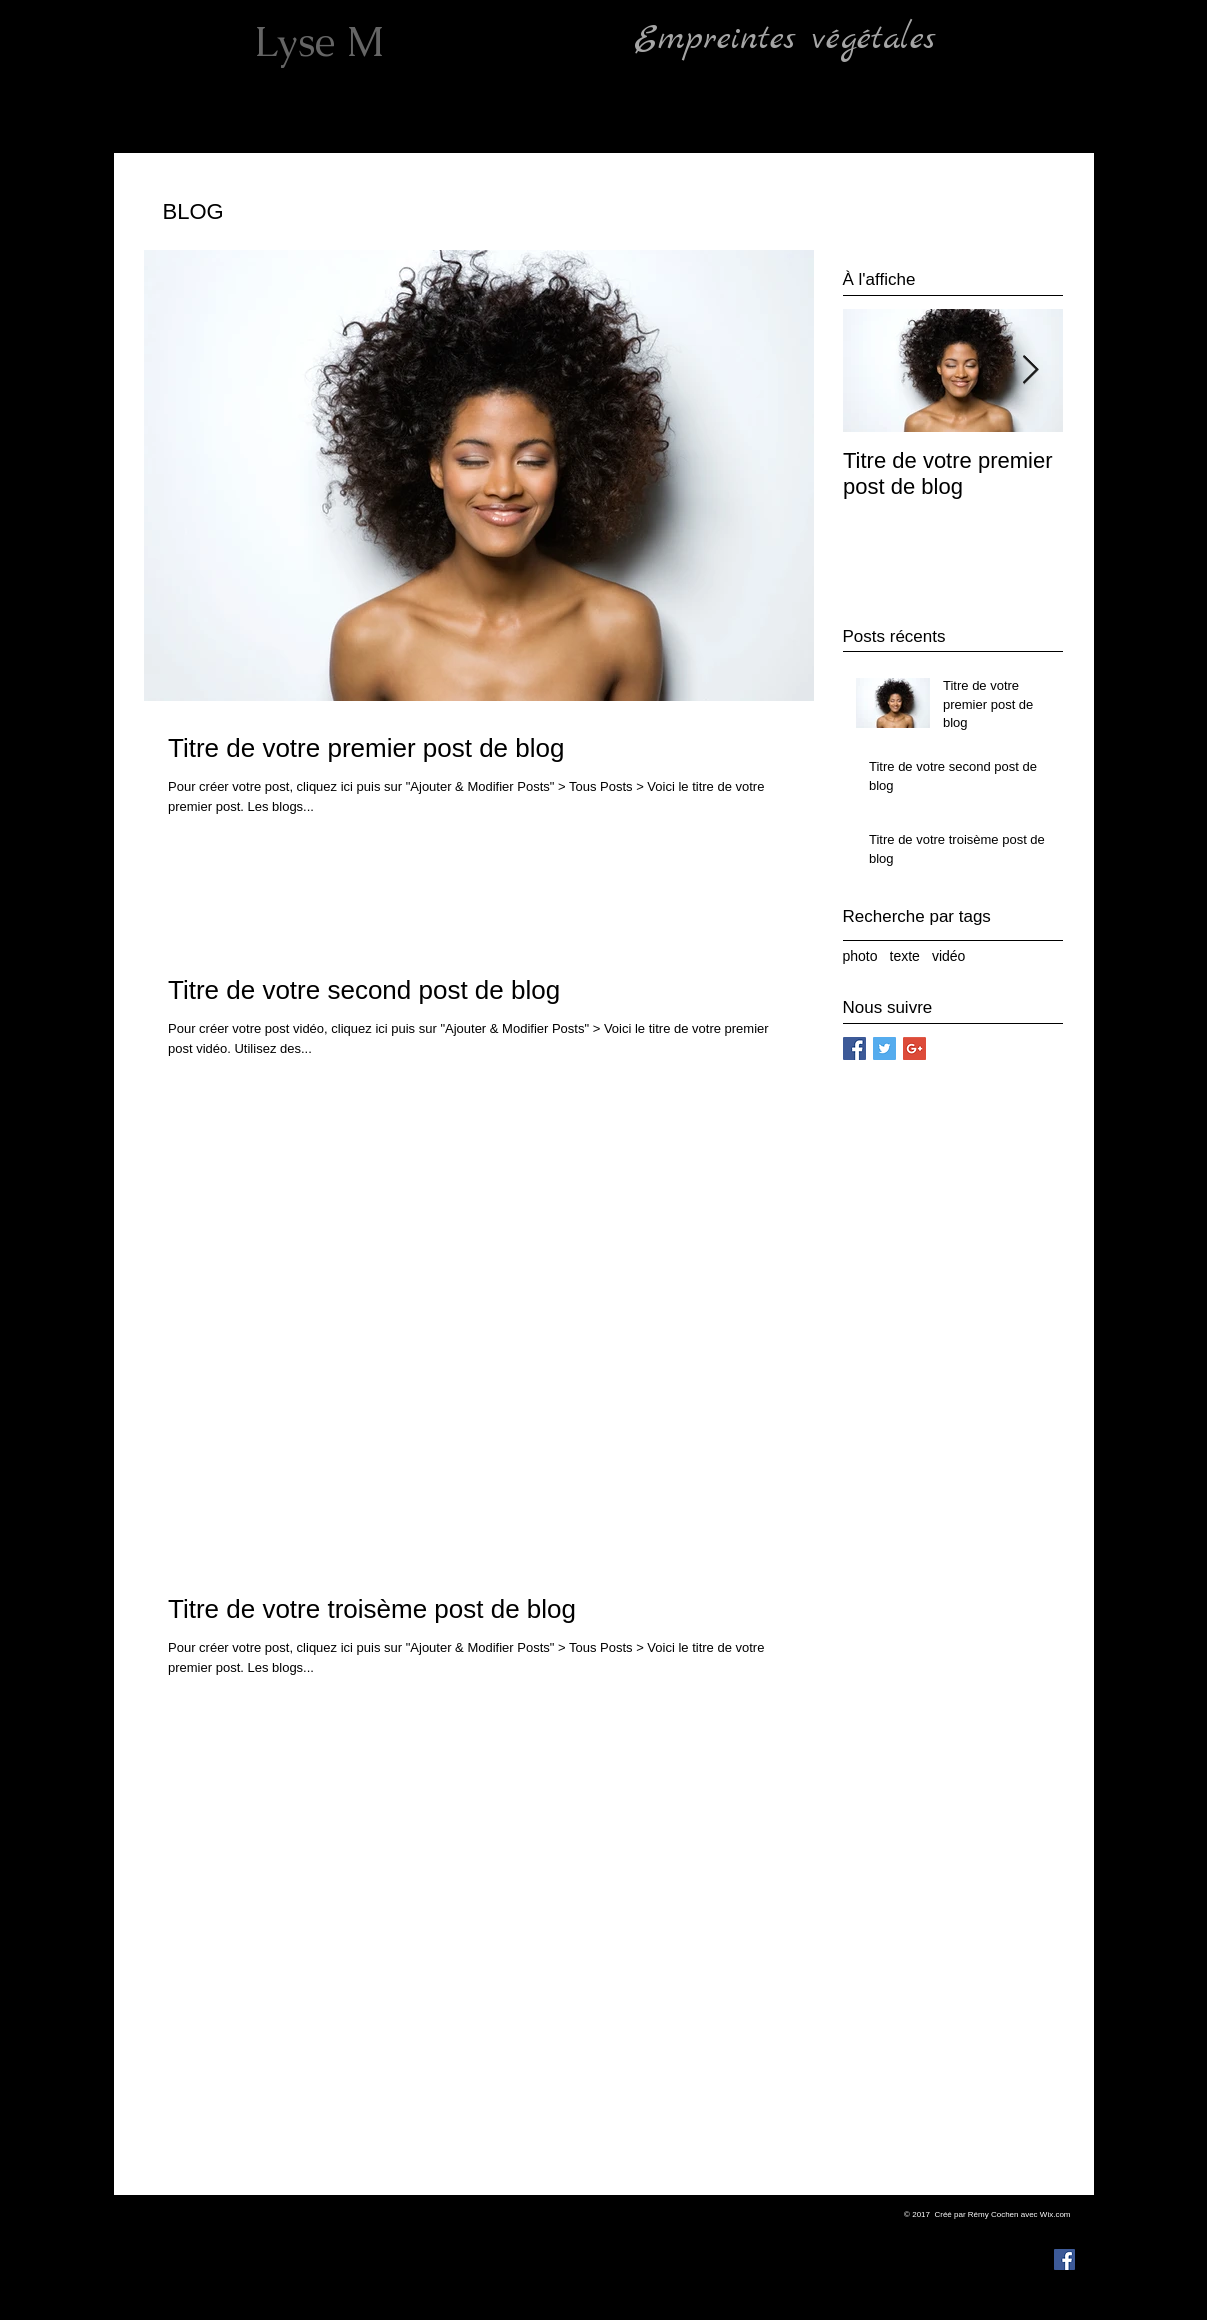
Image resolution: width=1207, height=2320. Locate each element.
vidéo (948, 956)
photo (860, 956)
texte (905, 956)
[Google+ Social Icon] (914, 1048)
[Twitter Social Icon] (884, 1048)
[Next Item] (1031, 370)
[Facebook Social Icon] (854, 1048)
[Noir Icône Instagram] (1064, 2229)
